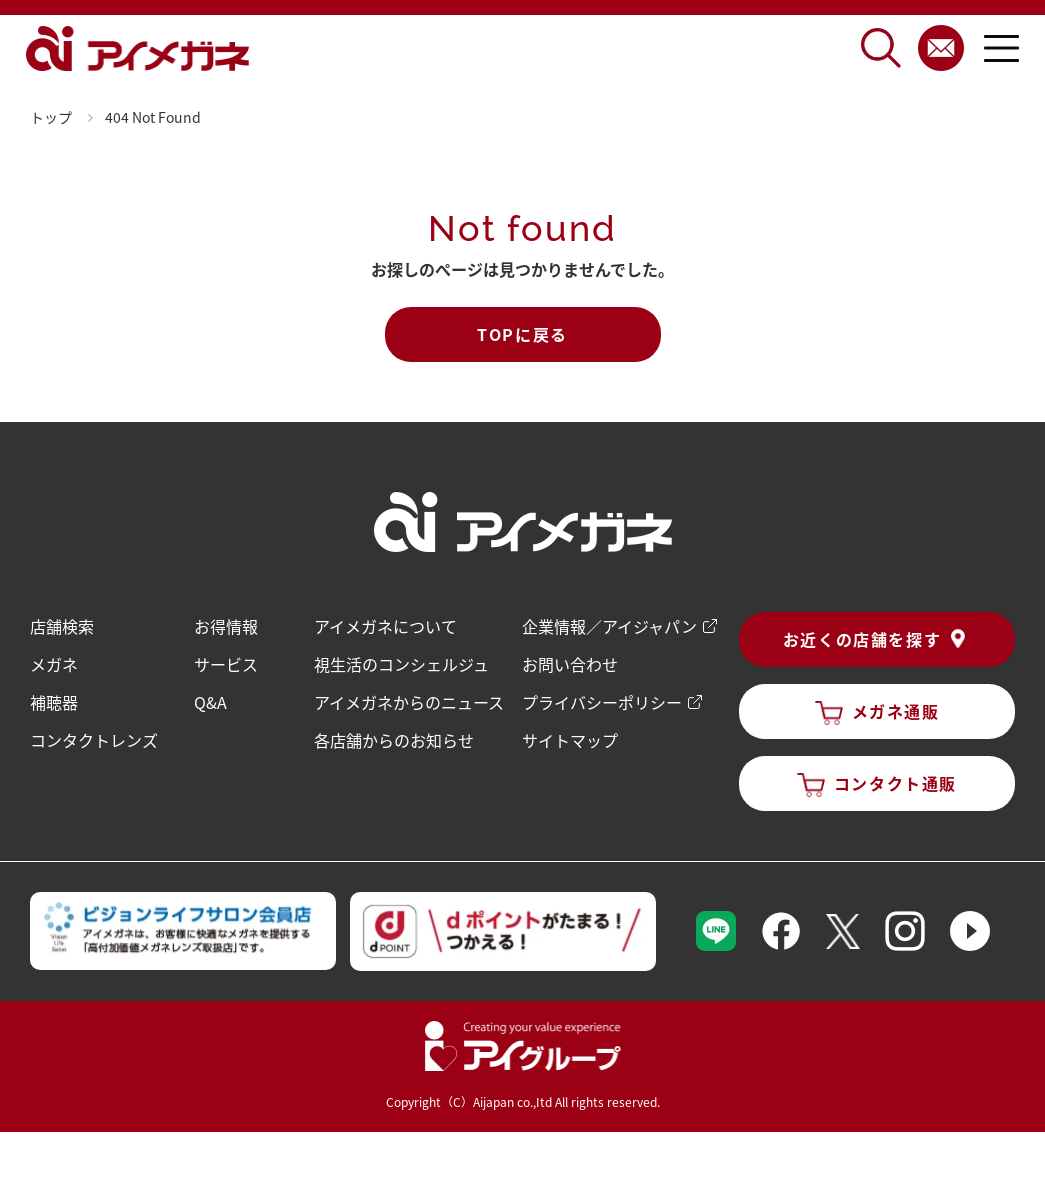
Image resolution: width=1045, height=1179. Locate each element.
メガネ (54, 664)
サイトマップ (570, 740)
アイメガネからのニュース (409, 702)
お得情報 (226, 626)
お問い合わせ (570, 664)
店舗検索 (62, 626)
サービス (226, 664)
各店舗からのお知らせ (394, 740)
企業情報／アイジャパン (609, 626)
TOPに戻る (522, 334)
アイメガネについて (385, 626)
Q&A (210, 702)
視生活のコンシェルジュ (401, 664)
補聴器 (54, 702)
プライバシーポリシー (602, 702)
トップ (51, 117)
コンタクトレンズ (94, 740)
